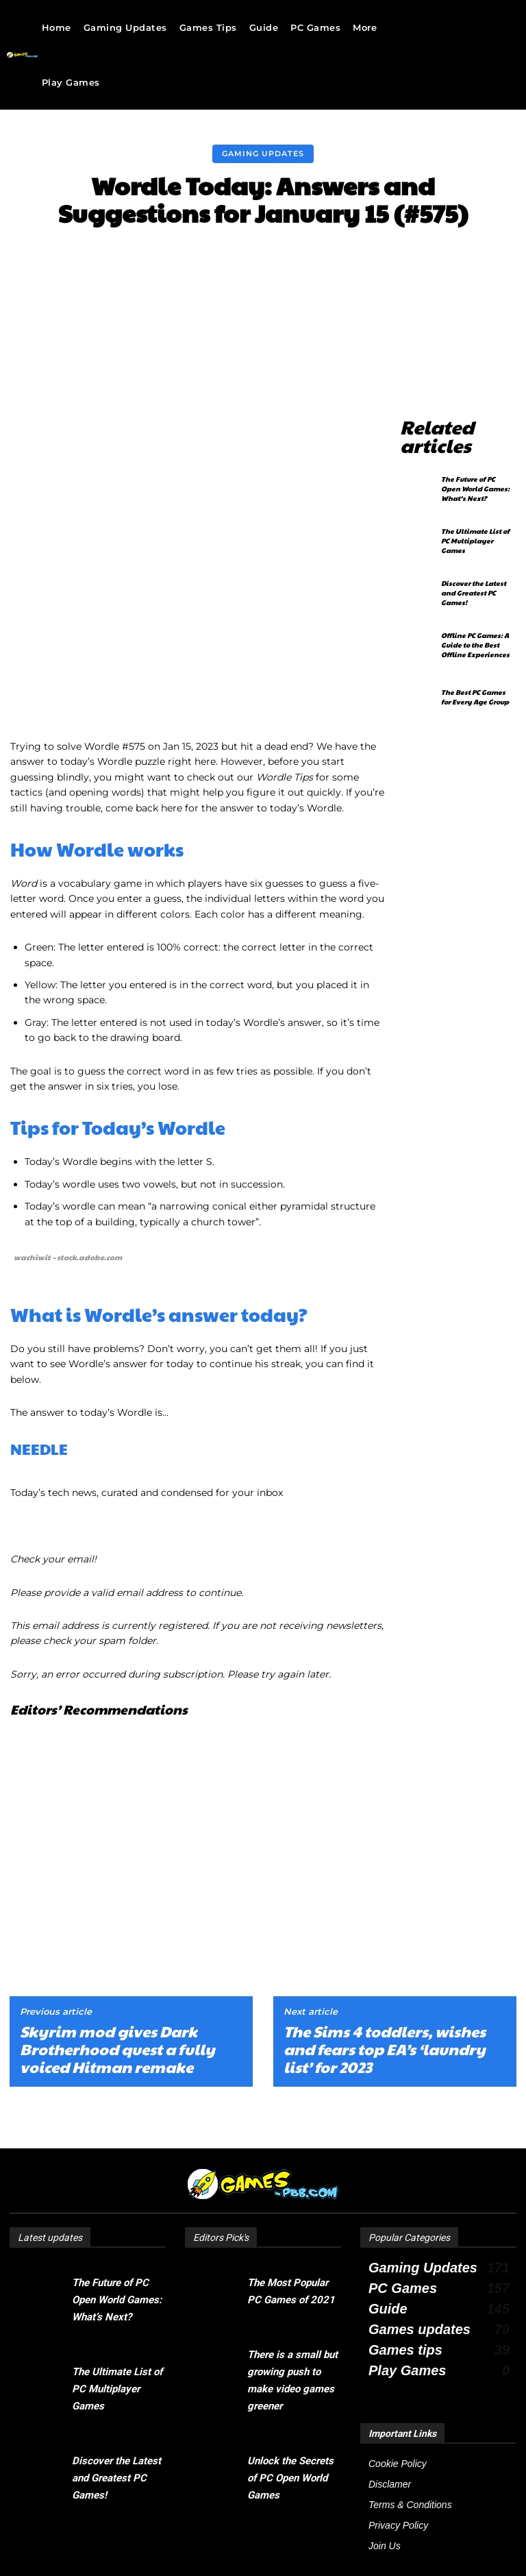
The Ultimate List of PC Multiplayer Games (475, 516)
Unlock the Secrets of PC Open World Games (290, 2402)
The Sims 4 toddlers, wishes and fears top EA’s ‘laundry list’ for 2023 (385, 1973)
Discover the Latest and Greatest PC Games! (473, 568)
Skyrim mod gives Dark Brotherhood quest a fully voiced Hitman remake (117, 1973)
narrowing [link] (185, 1028)
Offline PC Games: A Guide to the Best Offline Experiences (475, 620)
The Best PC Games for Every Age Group (475, 672)
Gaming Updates (263, 154)
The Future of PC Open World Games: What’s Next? (475, 464)
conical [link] (229, 1028)
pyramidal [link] (304, 1028)
